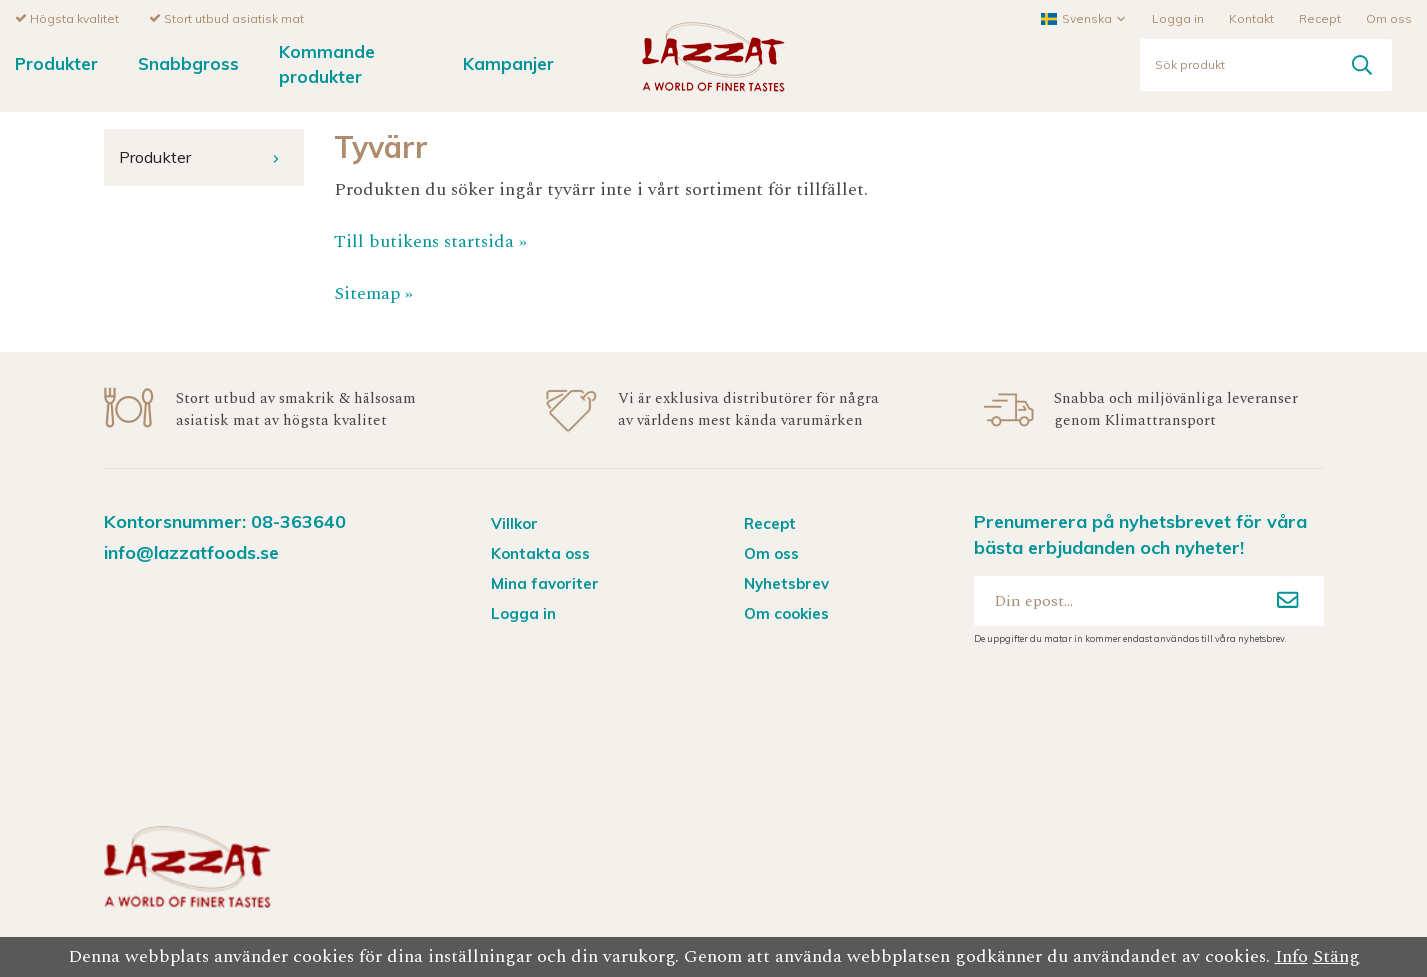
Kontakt (1251, 17)
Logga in (1178, 17)
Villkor (514, 522)
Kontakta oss (540, 552)
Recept (1320, 17)
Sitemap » (373, 292)
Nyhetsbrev (786, 582)
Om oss (1389, 17)
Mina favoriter (545, 582)
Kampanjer (508, 62)
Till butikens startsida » (430, 240)
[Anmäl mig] (1288, 600)
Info (1291, 956)
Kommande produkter (327, 63)
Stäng (1336, 956)
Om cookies (786, 612)
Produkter (56, 62)
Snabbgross (188, 62)
